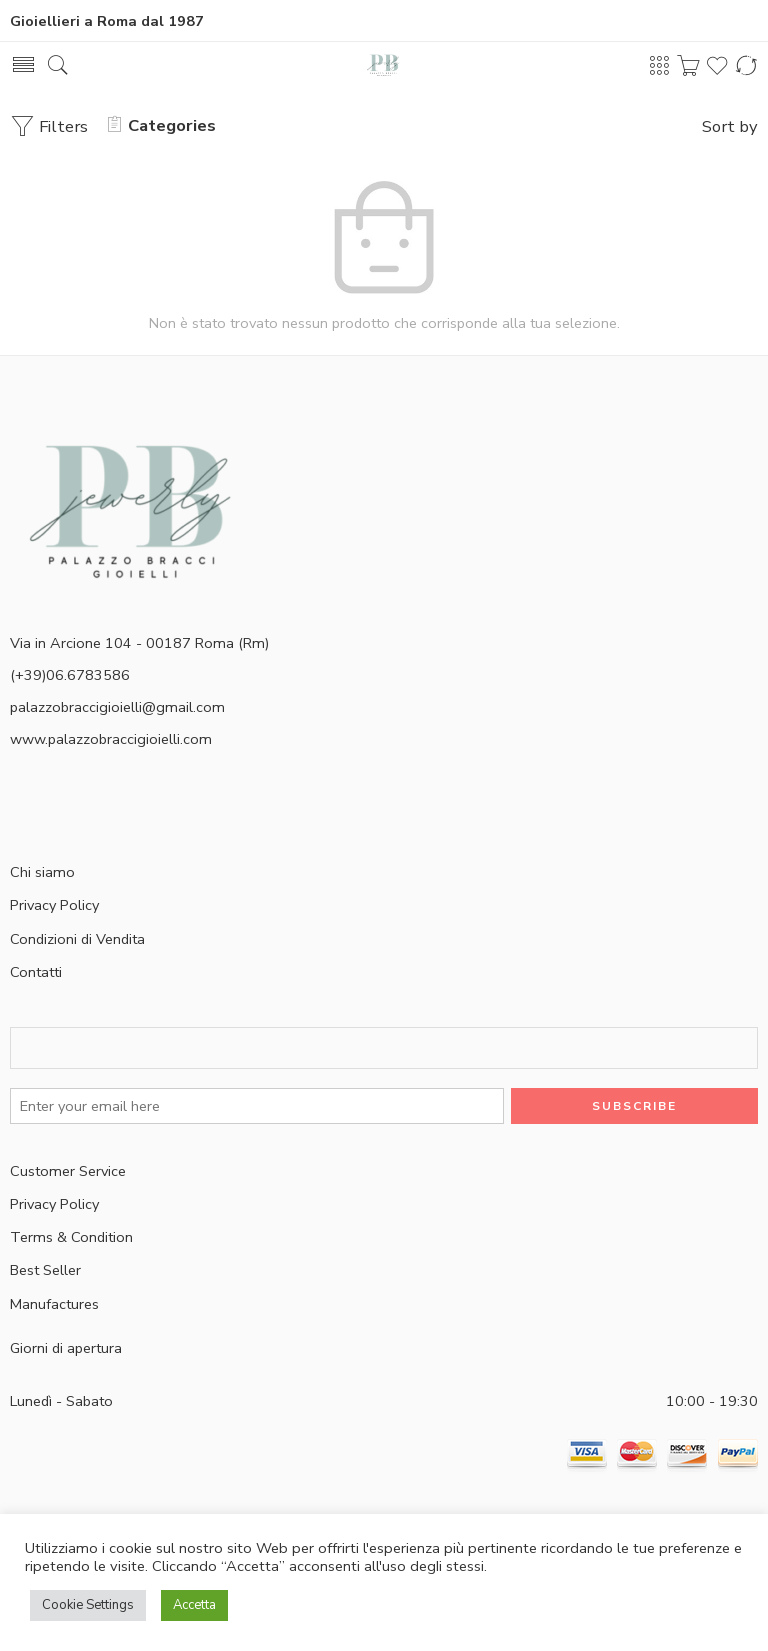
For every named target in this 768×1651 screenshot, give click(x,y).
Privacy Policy (54, 905)
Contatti (36, 972)
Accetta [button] (194, 1605)
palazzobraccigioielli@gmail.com (117, 707)
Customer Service (68, 1171)
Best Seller (45, 1270)
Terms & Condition (71, 1237)
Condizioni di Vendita (77, 939)
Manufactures (54, 1304)
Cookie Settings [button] (88, 1605)
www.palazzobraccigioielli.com (111, 739)
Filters (49, 126)
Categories (162, 125)
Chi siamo (42, 872)
